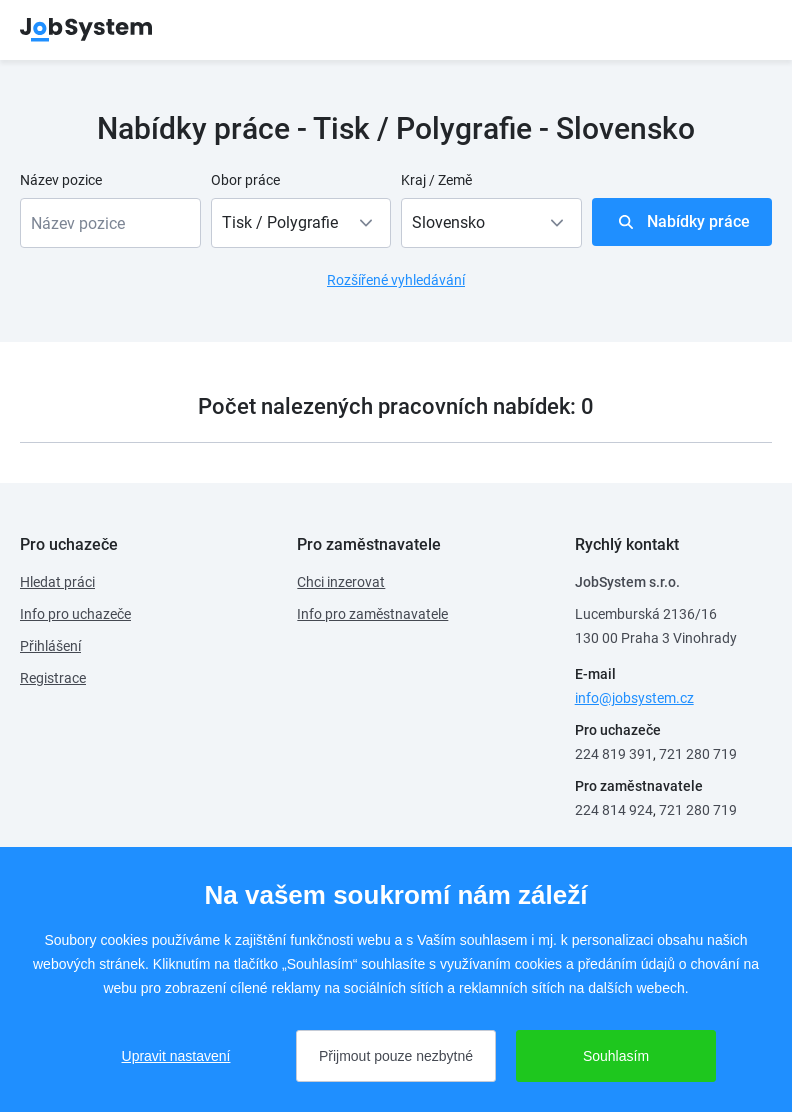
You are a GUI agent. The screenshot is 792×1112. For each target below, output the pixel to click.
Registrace (53, 678)
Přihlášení (50, 646)
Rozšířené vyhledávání (396, 280)
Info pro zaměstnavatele (372, 614)
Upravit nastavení (176, 1056)
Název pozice (61, 180)
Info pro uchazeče (75, 614)
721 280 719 (698, 754)
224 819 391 (614, 754)
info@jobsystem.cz (634, 698)
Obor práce (245, 180)
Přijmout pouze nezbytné (396, 1056)
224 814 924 (614, 810)
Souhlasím (616, 1056)
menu (747, 30)
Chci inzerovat (341, 582)
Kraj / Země (436, 180)
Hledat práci (57, 582)
